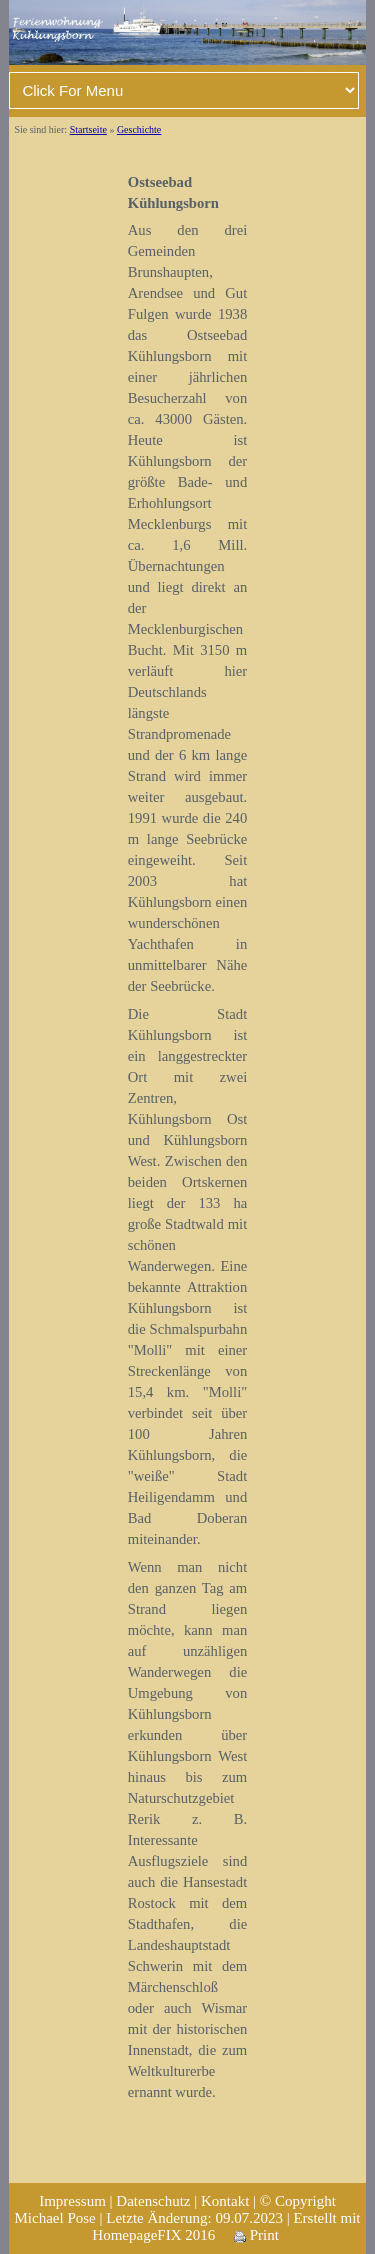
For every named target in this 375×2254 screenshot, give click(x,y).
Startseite (88, 129)
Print (256, 2235)
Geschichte (139, 129)
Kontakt (225, 2201)
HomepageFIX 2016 (153, 2235)
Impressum (72, 2201)
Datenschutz (153, 2201)
